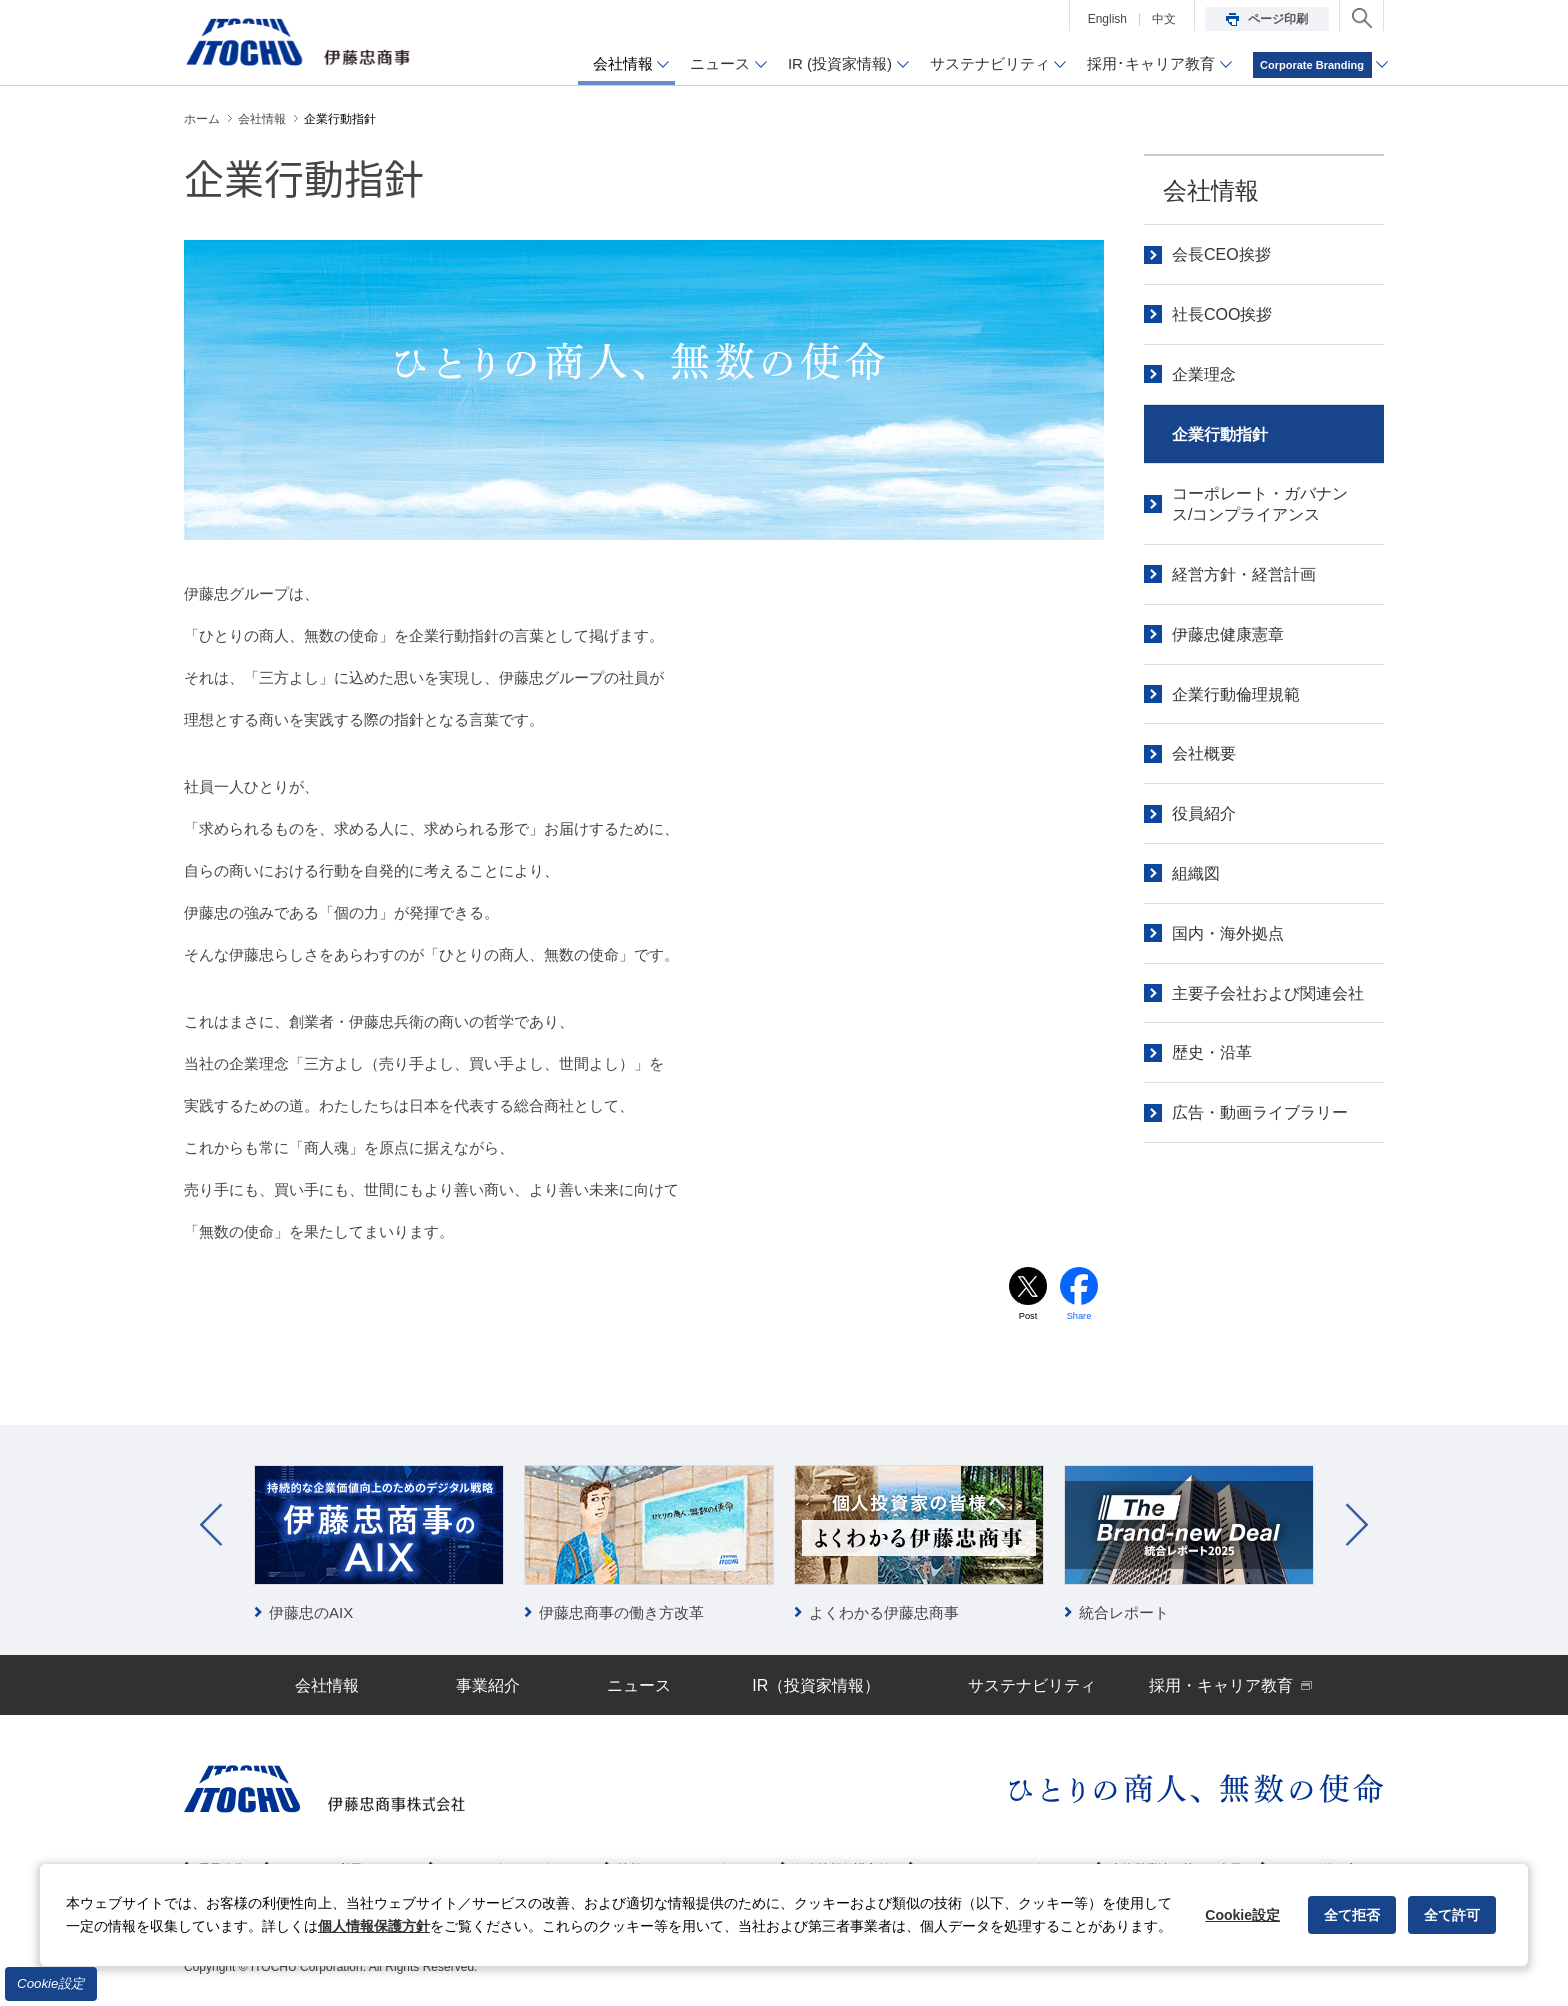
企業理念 (1204, 374)
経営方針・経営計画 (1244, 574)
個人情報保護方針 (374, 1926)
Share (1079, 1317)
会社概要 (1204, 753)
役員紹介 (1204, 813)
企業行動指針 (1220, 434)
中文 (1164, 19)
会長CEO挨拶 (1221, 254)
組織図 (1196, 873)
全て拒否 (1352, 1915)
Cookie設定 (51, 1983)
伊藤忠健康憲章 (1228, 634)
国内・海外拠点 (1228, 933)
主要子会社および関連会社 (1268, 993)
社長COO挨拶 (1222, 314)
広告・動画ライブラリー (1260, 1112)
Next (1357, 1527)
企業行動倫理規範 (1236, 694)
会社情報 (1211, 190)
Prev (211, 1527)
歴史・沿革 (1212, 1052)
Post (1028, 1317)
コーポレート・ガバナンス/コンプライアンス (1260, 504)
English (1107, 19)
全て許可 (1452, 1915)
